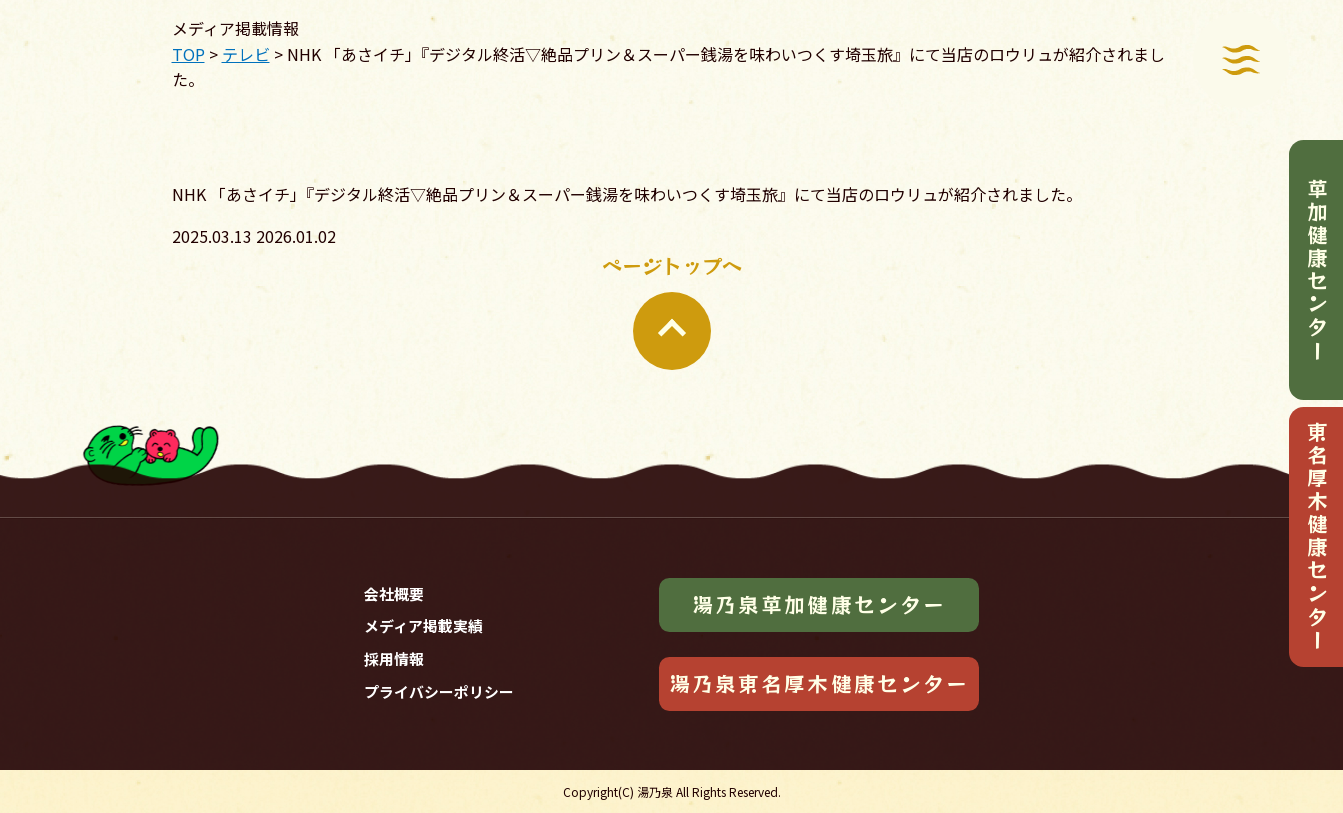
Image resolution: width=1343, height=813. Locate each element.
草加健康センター (1317, 270)
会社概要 (394, 593)
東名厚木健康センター (1317, 536)
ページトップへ (672, 310)
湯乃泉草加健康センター (819, 604)
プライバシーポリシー (439, 691)
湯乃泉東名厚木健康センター (819, 683)
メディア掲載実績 (423, 625)
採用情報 (394, 658)
